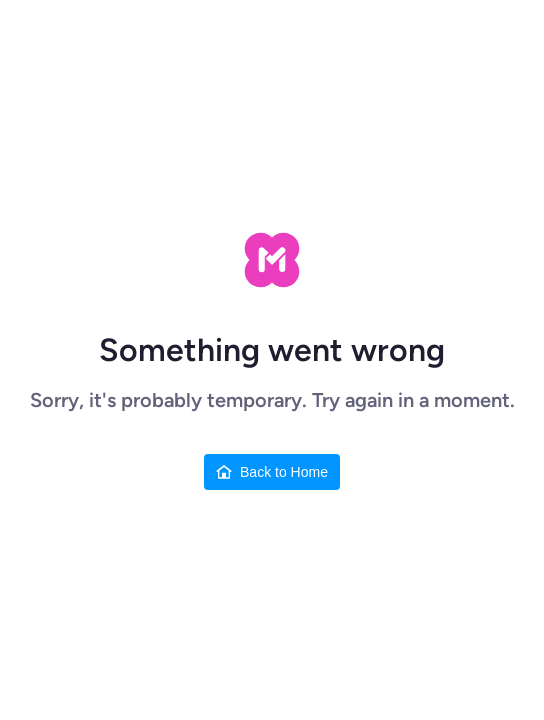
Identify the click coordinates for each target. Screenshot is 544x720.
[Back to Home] (272, 472)
